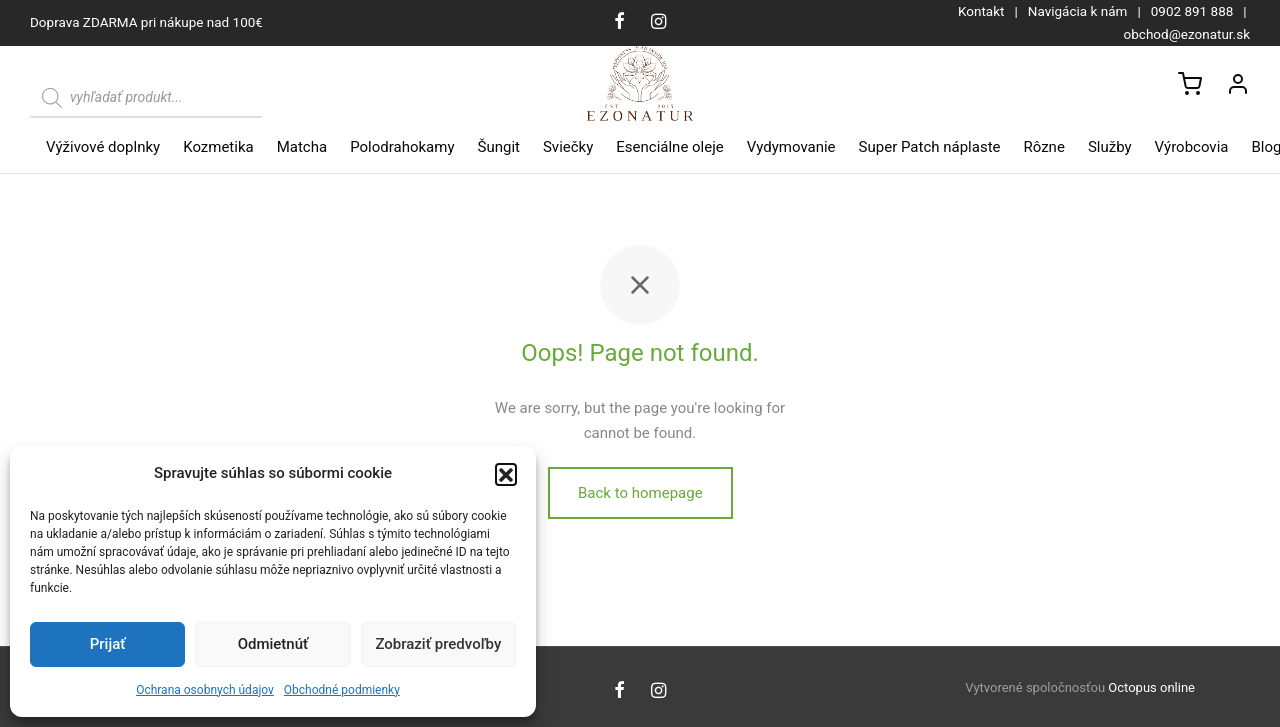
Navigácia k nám (1078, 11)
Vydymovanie (791, 147)
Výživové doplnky (103, 147)
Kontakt (981, 11)
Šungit (499, 147)
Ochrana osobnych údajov (205, 690)
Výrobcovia (1192, 147)
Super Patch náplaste (930, 147)
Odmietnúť (273, 644)
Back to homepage (640, 509)
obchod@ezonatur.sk (1187, 34)
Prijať (108, 644)
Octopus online (1151, 687)
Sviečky (568, 147)
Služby (1110, 147)
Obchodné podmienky (342, 690)
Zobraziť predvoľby (438, 644)
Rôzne (1044, 147)
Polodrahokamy (402, 147)
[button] (506, 474)
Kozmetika (218, 147)
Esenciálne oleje (669, 147)
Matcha (302, 147)
